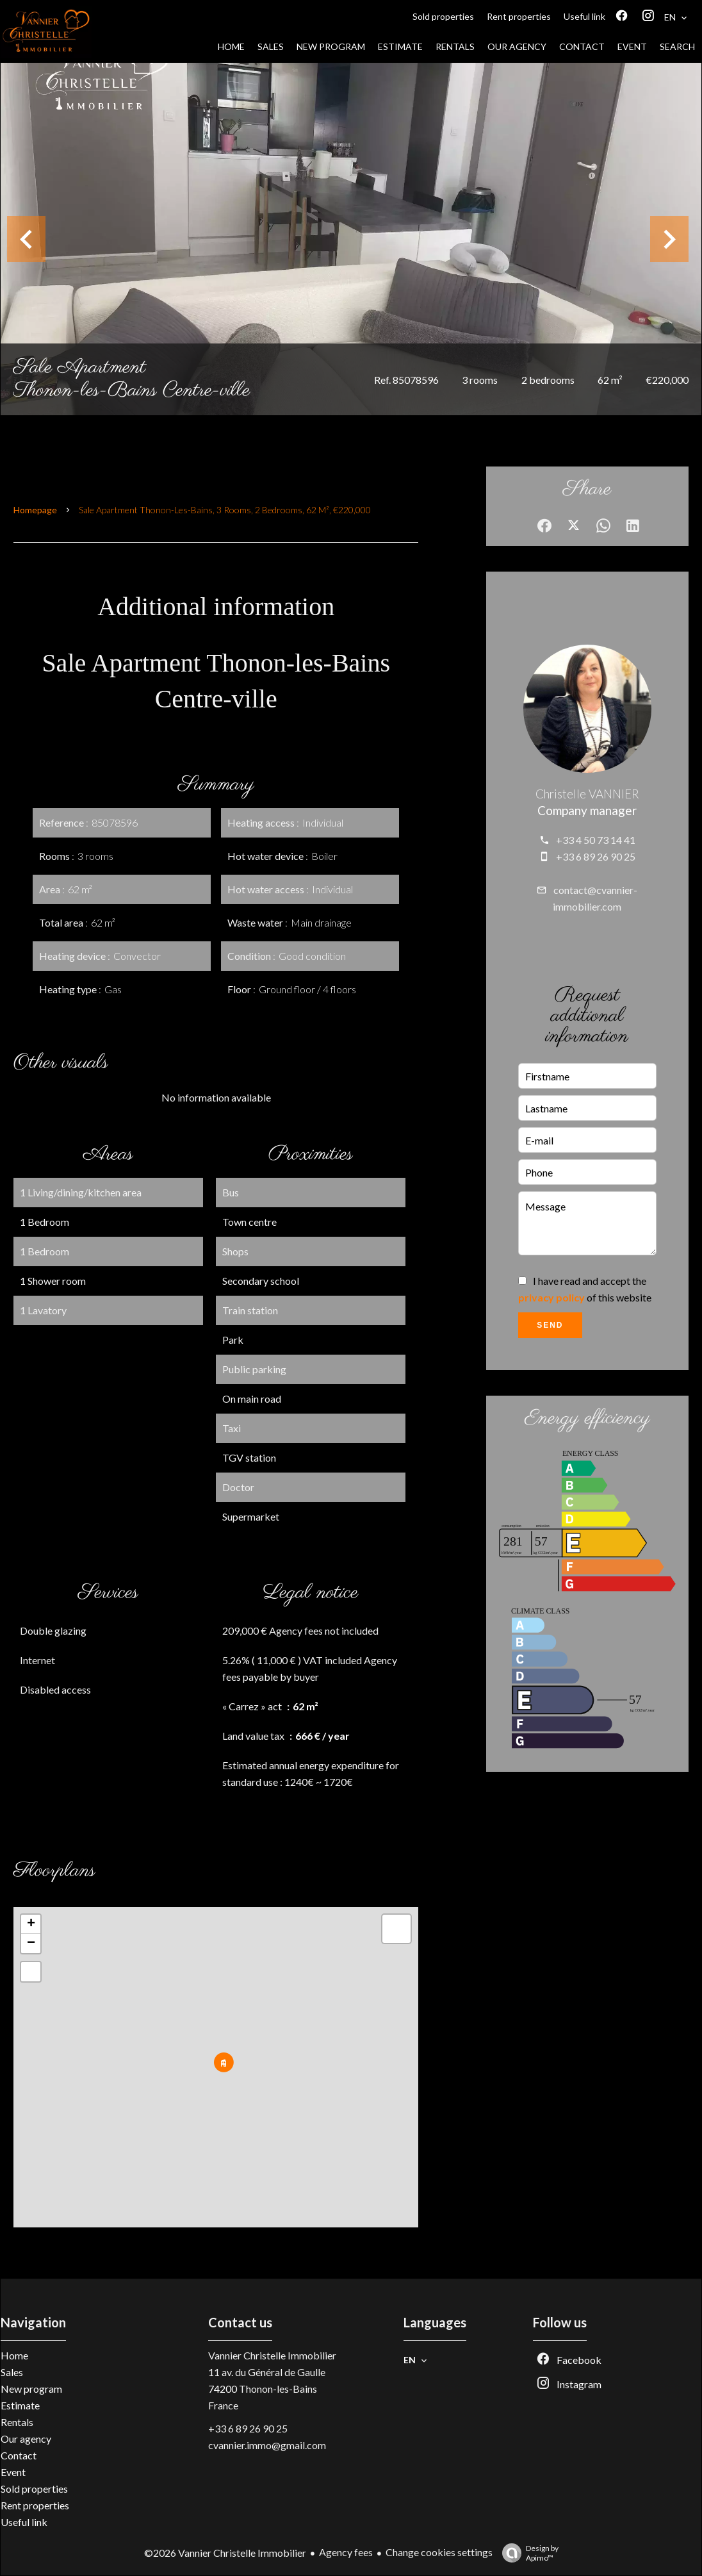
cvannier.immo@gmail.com (267, 2445)
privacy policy (551, 1297)
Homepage (35, 509)
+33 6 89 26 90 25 (595, 856)
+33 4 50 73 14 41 (595, 840)
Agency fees (346, 2552)
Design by (527, 2553)
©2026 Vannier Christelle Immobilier (225, 2553)
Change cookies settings (439, 2552)
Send (550, 1325)
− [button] (31, 1943)
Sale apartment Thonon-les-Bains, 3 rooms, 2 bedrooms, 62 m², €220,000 (225, 509)
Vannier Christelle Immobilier (272, 2355)
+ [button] (31, 1924)
